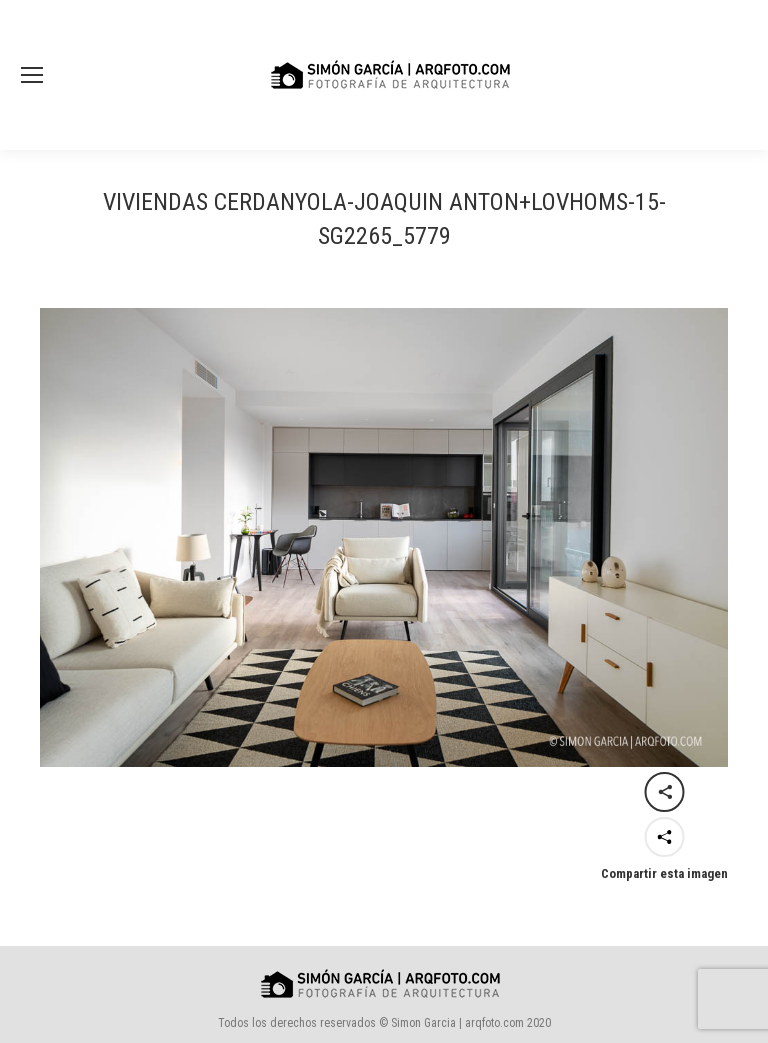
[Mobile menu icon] (32, 75)
